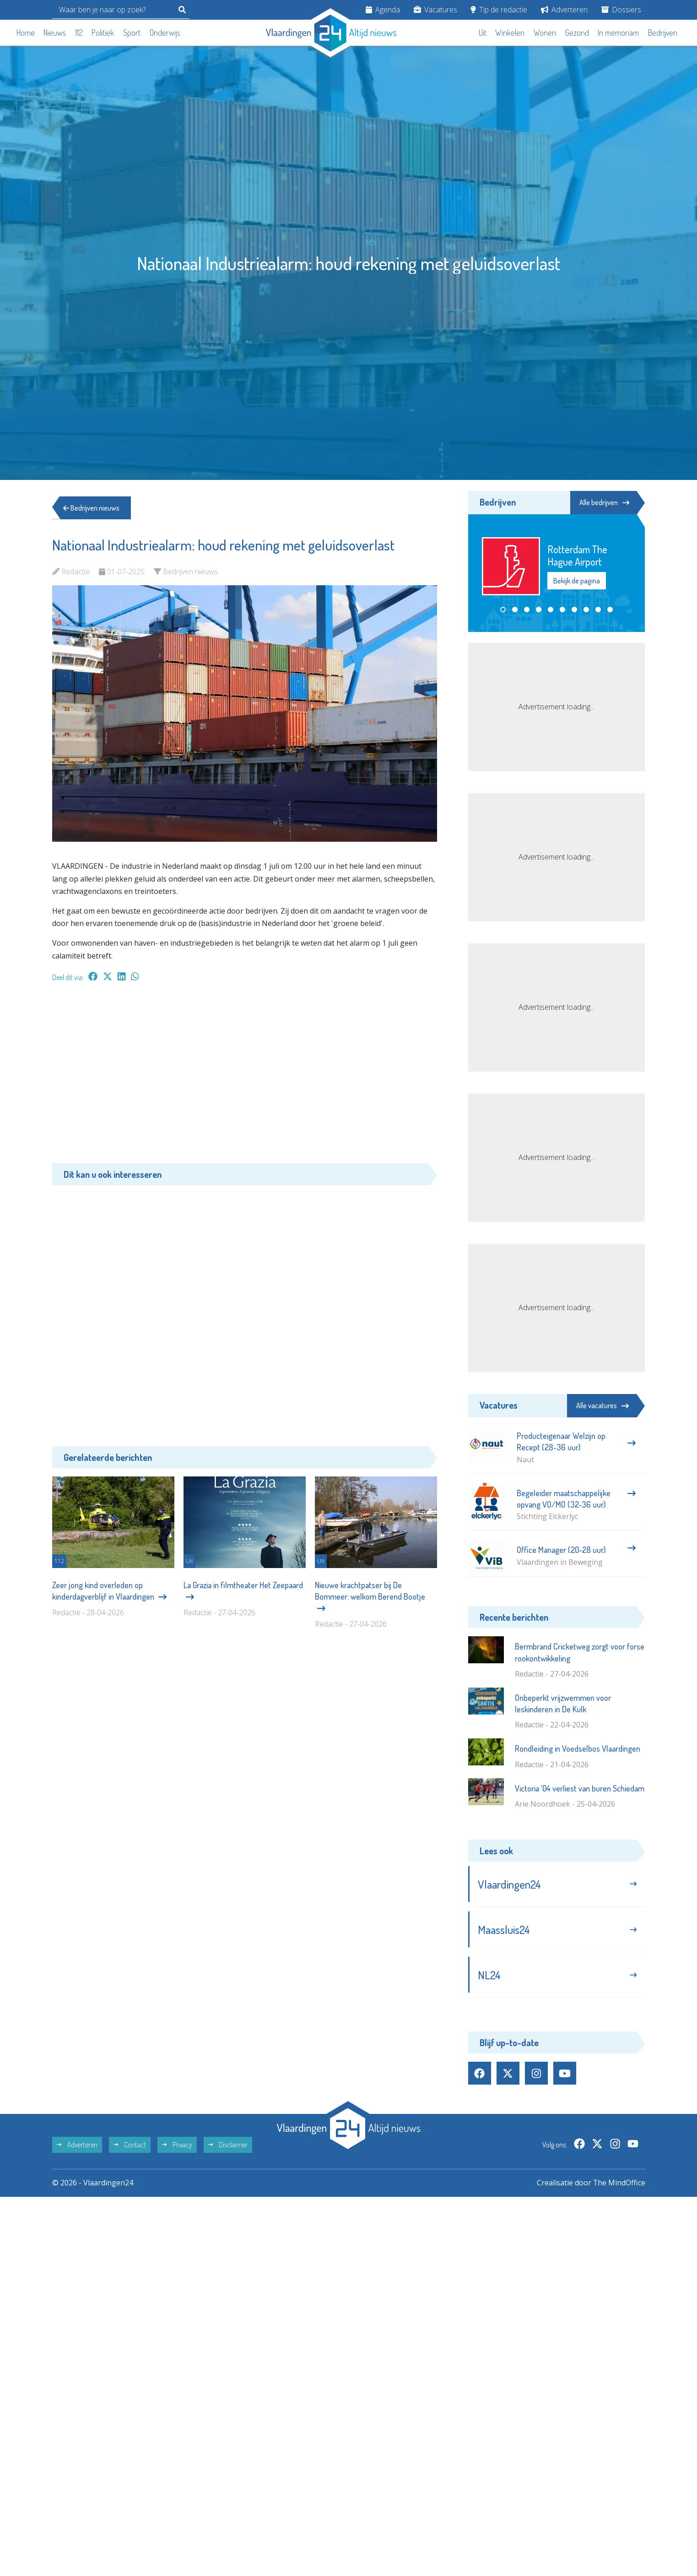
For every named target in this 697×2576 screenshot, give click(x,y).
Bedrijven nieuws (92, 507)
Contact (129, 2145)
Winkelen (509, 32)
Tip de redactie (498, 10)
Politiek (103, 32)
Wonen (545, 32)
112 (79, 32)
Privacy (177, 2145)
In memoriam (618, 32)
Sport (131, 32)
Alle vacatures (602, 1405)
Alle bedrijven (603, 502)
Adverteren (564, 10)
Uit (482, 32)
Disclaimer (228, 2145)
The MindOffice (619, 2183)
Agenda (383, 10)
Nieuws (54, 32)
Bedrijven (662, 32)
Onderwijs (165, 32)
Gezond (577, 32)
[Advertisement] (244, 1077)
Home (25, 32)
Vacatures (435, 10)
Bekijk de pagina (576, 580)
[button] (503, 610)
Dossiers (621, 10)
